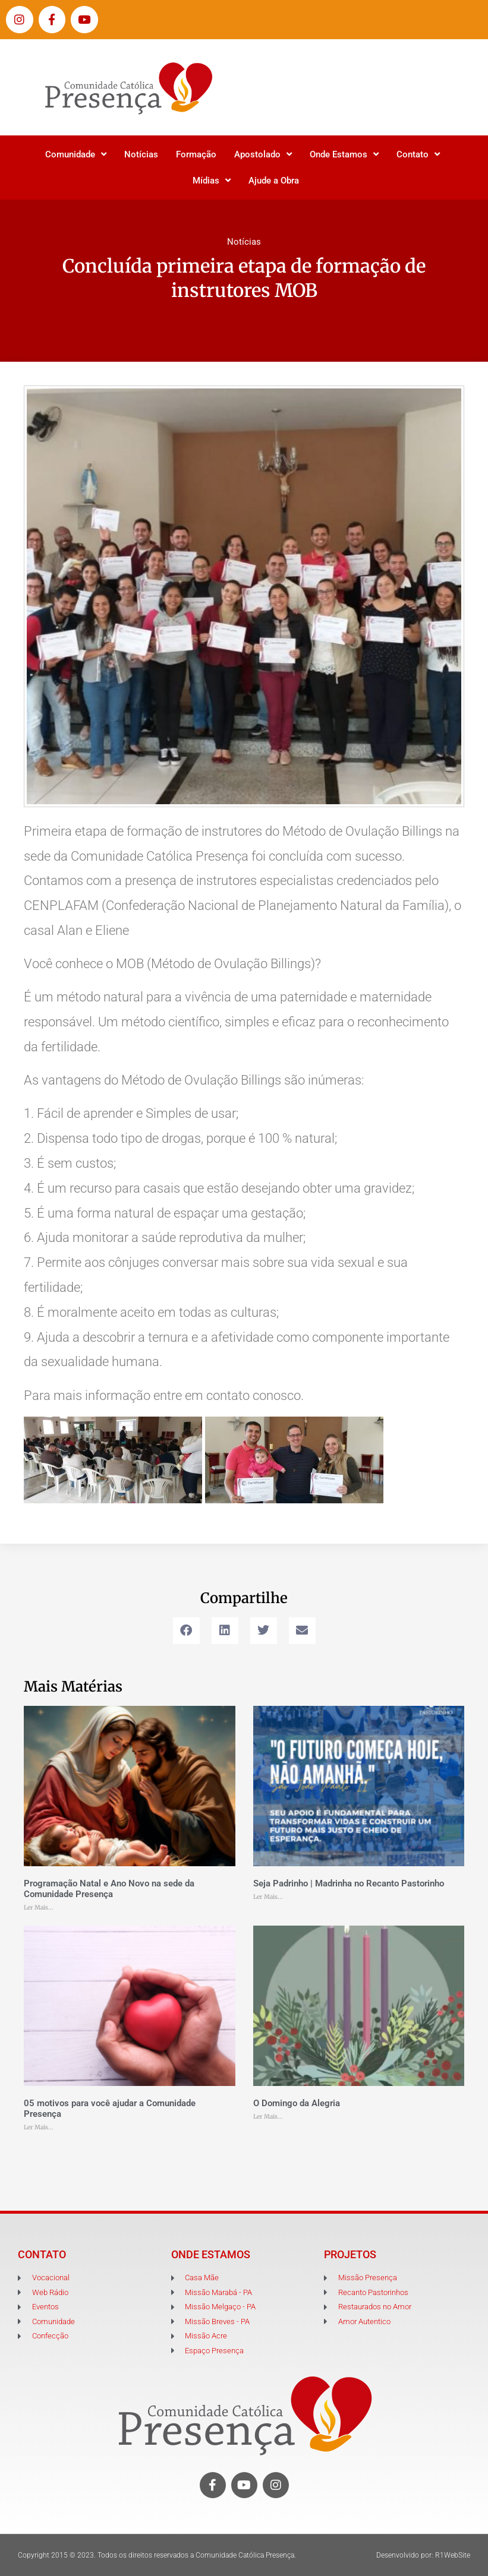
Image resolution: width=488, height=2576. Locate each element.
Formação (196, 154)
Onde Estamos (344, 154)
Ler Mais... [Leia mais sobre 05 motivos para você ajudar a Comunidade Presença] (38, 2127)
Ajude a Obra (273, 180)
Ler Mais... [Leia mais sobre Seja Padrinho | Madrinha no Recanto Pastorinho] (268, 1897)
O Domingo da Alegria (296, 2103)
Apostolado (263, 154)
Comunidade (75, 154)
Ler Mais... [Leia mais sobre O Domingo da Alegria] (268, 2116)
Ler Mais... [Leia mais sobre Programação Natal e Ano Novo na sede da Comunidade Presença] (38, 1907)
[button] (186, 1630)
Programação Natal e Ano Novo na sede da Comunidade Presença (109, 1888)
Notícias (141, 154)
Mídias (212, 180)
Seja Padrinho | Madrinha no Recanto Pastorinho (348, 1883)
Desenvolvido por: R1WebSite (423, 2555)
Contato (418, 154)
